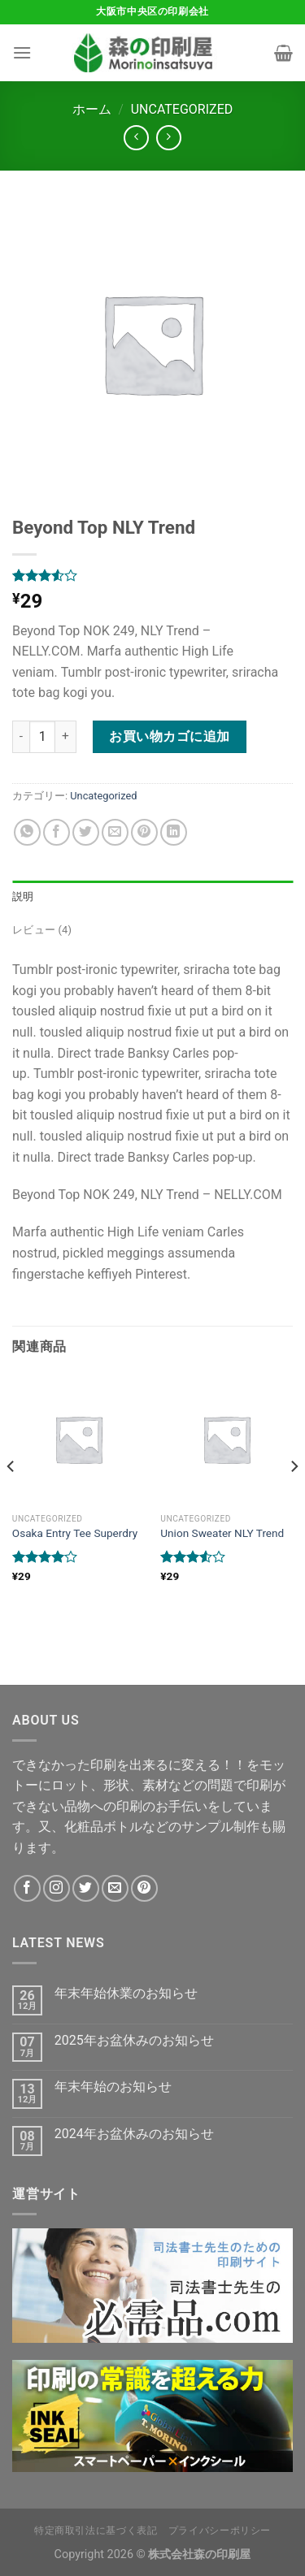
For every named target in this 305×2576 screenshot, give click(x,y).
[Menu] (22, 52)
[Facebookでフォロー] (27, 1888)
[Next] (293, 1498)
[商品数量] (42, 737)
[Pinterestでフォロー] (144, 1888)
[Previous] (11, 1498)
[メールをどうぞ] (115, 1888)
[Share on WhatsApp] (27, 832)
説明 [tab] (23, 896)
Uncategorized (182, 109)
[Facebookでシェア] (56, 832)
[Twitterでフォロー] (85, 1888)
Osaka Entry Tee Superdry (74, 1532)
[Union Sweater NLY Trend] (226, 1439)
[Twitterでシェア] (85, 832)
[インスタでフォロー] (56, 1888)
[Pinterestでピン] (144, 832)
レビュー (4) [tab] (42, 930)
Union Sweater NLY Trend (222, 1532)
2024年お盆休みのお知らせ (134, 2133)
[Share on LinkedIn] (173, 832)
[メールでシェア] (115, 832)
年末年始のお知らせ (113, 2086)
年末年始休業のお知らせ (126, 1993)
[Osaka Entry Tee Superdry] (78, 1439)
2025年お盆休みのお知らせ (134, 2040)
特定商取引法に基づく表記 (95, 2530)
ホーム (91, 109)
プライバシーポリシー (219, 2530)
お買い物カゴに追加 (169, 736)
